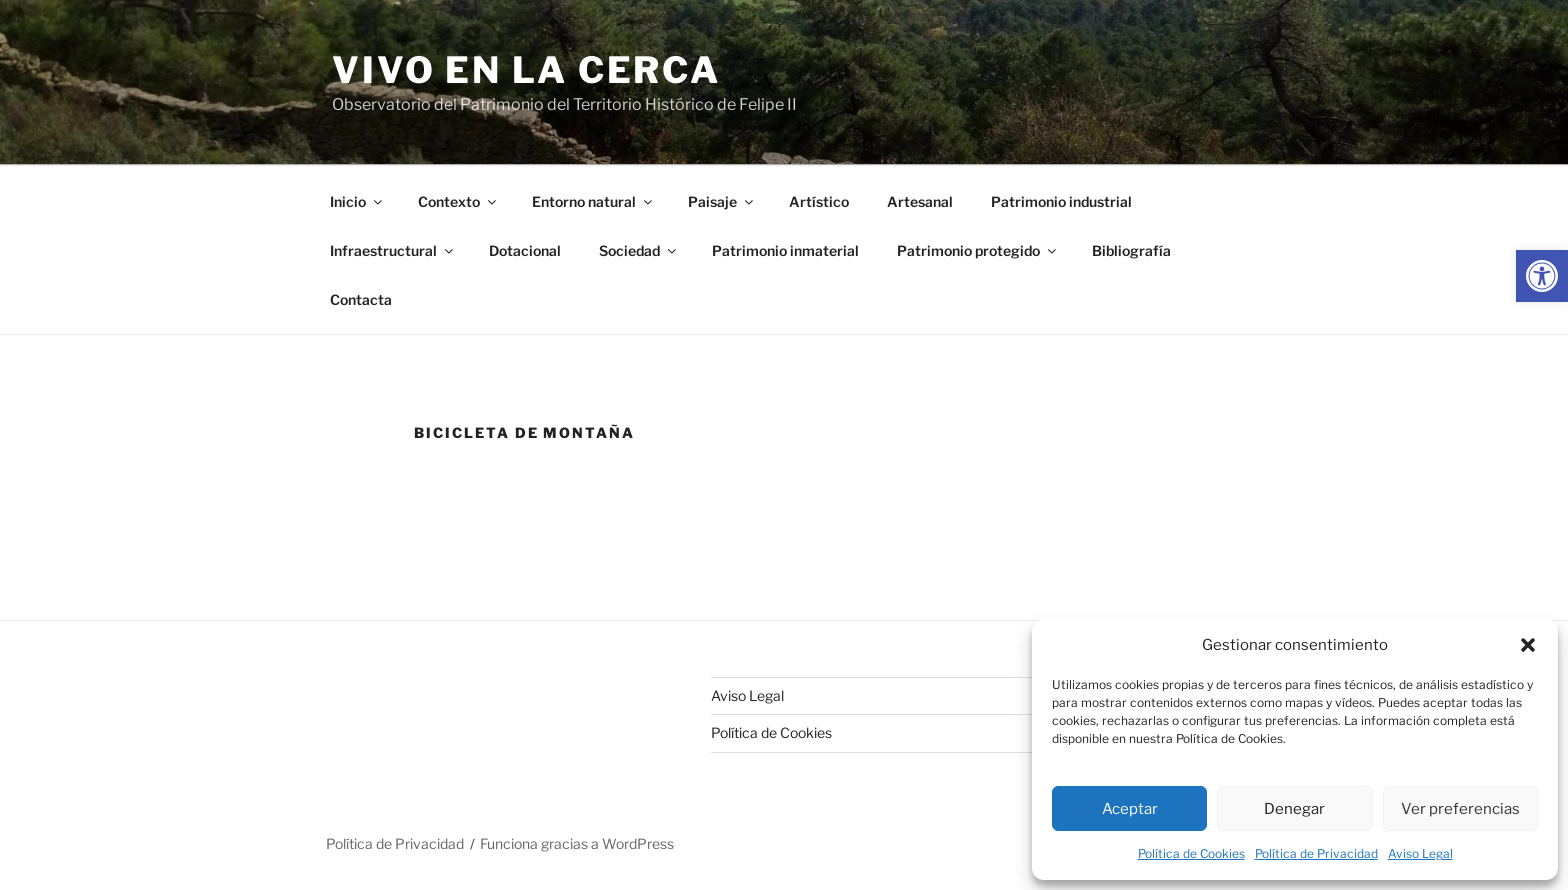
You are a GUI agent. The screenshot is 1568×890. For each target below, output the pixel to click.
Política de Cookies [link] (1191, 853)
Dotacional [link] (525, 250)
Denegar (1294, 809)
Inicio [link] (357, 201)
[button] (1528, 645)
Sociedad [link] (639, 250)
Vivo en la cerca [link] (526, 70)
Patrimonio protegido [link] (978, 250)
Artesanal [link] (920, 201)
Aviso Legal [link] (1420, 853)
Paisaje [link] (722, 201)
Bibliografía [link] (1131, 250)
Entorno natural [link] (593, 201)
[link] (1542, 276)
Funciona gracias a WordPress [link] (577, 843)
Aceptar (1130, 809)
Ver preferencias (1460, 809)
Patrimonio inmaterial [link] (785, 250)
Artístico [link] (819, 201)
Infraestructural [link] (393, 250)
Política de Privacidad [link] (1316, 853)
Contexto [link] (458, 201)
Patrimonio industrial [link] (1061, 201)
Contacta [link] (361, 299)
